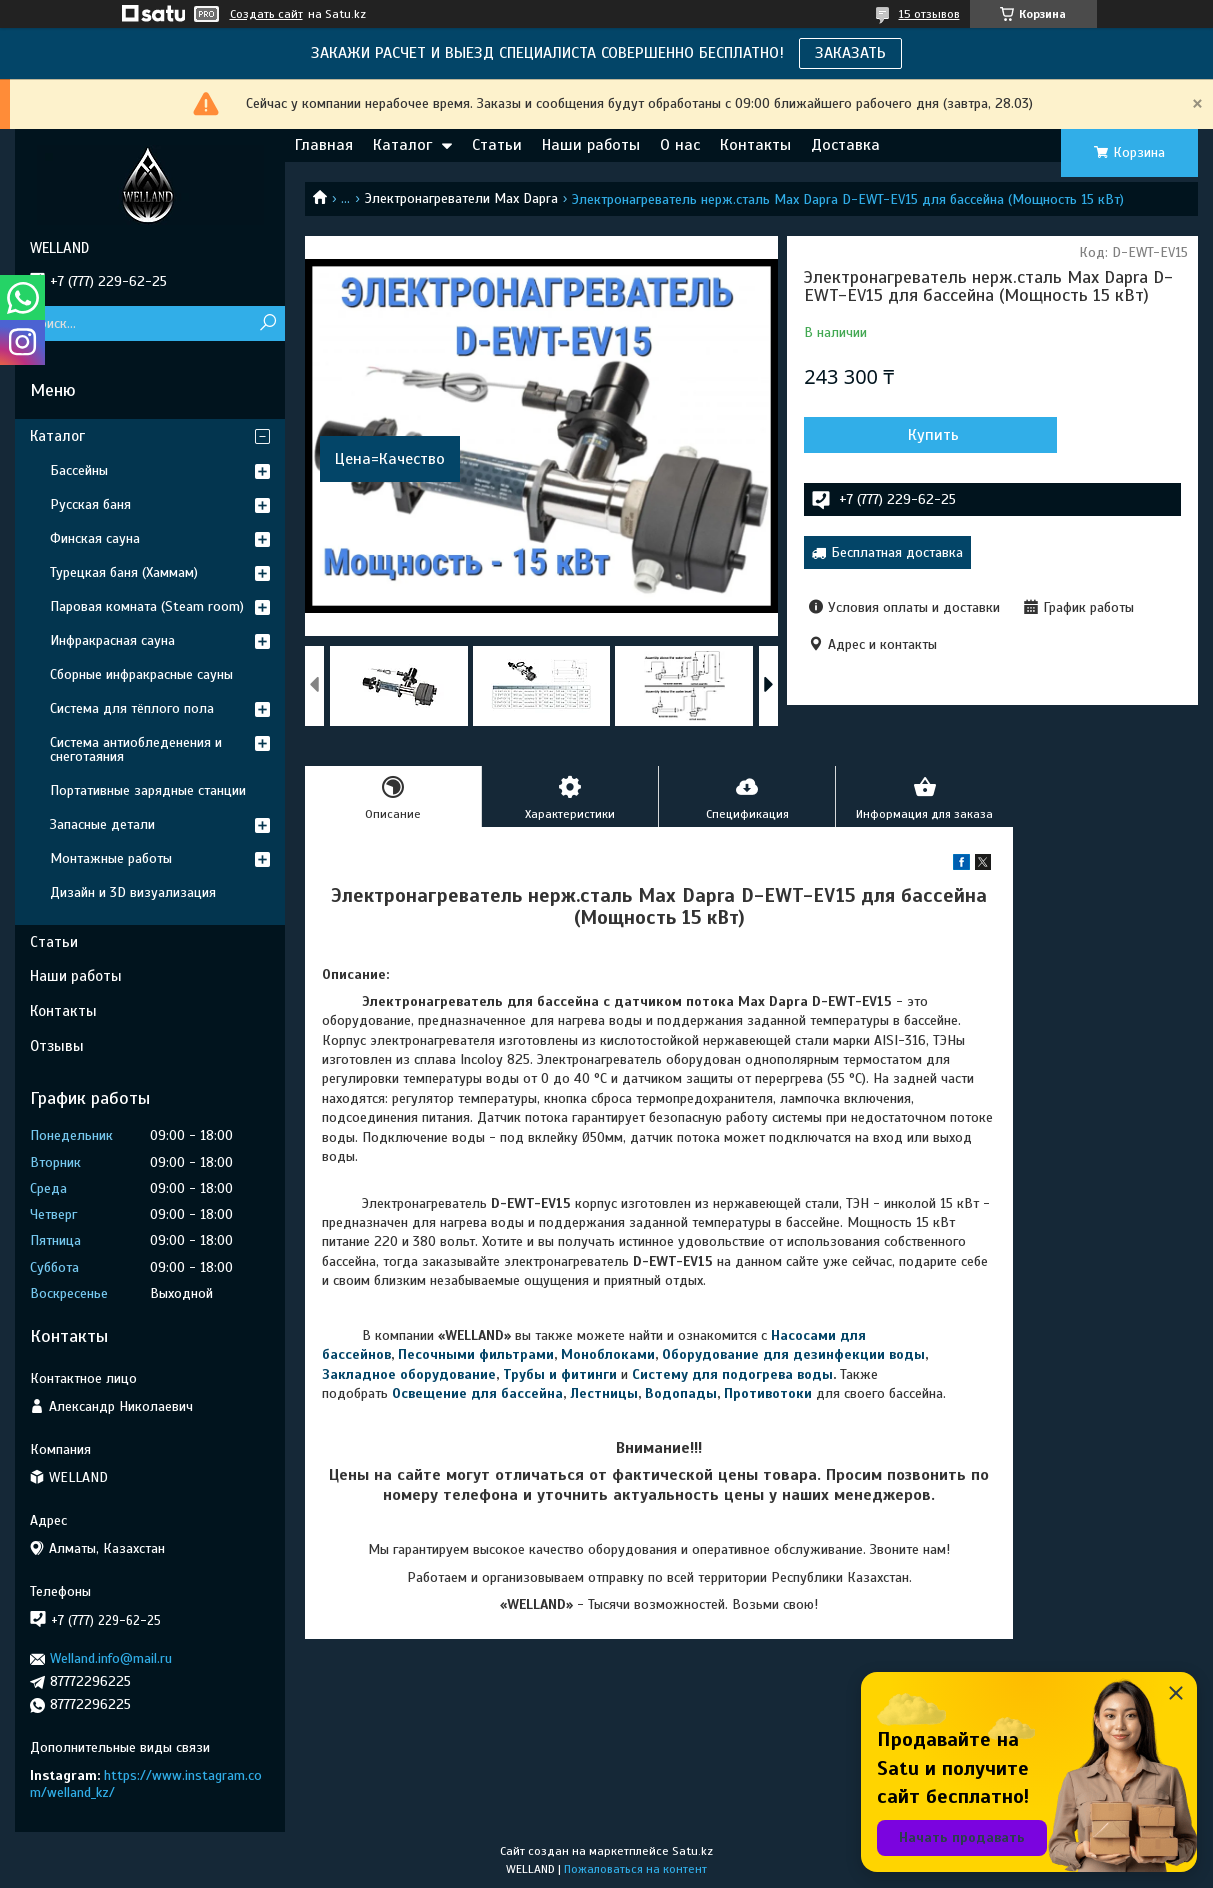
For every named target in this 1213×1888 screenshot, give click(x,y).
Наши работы (591, 145)
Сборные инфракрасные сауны (141, 674)
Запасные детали (102, 824)
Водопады (681, 1393)
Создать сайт (266, 14)
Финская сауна (95, 538)
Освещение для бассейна (477, 1393)
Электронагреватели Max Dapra (461, 198)
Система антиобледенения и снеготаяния (136, 749)
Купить (911, 435)
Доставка (845, 145)
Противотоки (768, 1393)
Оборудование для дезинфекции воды (793, 1354)
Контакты (755, 145)
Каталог (402, 145)
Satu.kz (692, 1851)
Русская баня (90, 504)
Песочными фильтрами (476, 1354)
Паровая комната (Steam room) (147, 606)
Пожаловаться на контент (635, 1869)
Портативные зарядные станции (148, 790)
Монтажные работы (111, 858)
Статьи (497, 145)
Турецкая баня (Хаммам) (124, 572)
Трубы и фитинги (560, 1374)
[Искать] (267, 323)
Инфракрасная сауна (112, 640)
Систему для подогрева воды (732, 1374)
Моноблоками (608, 1354)
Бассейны (79, 470)
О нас (680, 145)
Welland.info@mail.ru (111, 1658)
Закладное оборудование (409, 1374)
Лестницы (604, 1393)
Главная (324, 145)
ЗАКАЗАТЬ (850, 53)
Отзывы (57, 1046)
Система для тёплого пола (132, 708)
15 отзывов (929, 14)
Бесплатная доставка (897, 552)
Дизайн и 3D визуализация (133, 892)
